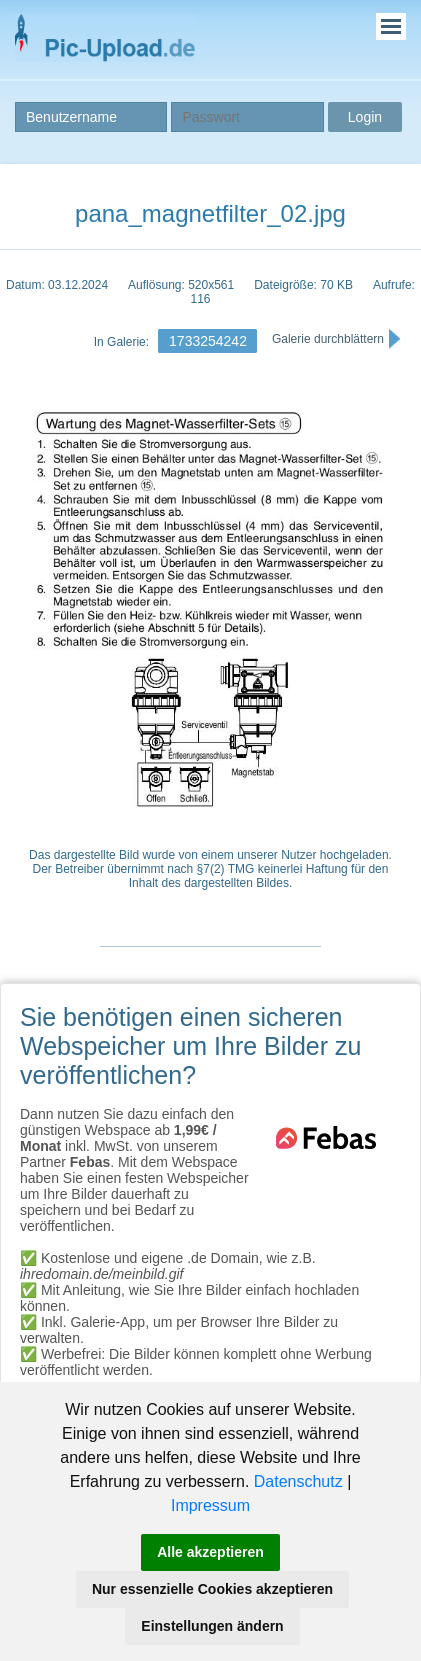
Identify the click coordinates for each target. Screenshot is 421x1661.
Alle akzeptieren (210, 1552)
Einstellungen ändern (212, 1626)
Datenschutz (298, 1481)
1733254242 (208, 341)
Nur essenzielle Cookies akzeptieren (212, 1589)
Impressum (210, 1505)
